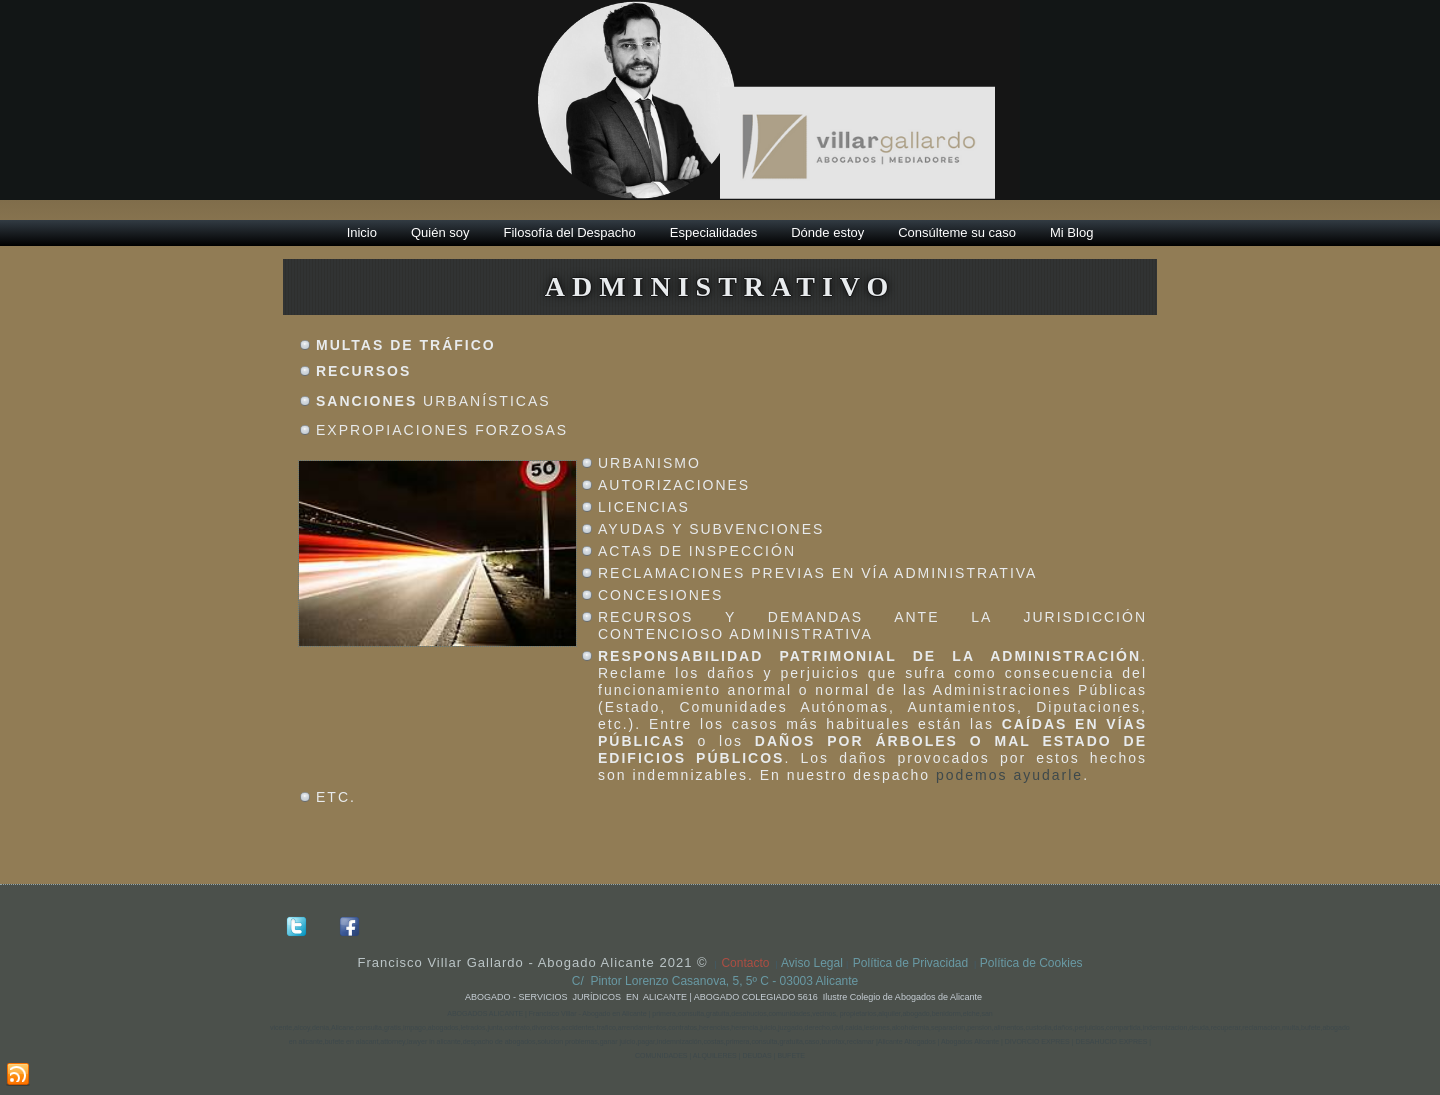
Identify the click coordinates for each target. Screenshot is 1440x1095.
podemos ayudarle (1009, 775)
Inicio (362, 232)
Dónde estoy (827, 232)
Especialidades (713, 232)
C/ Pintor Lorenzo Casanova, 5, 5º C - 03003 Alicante (720, 981)
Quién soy (440, 232)
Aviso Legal (813, 963)
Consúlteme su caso (957, 232)
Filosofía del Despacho (570, 232)
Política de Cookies (1031, 963)
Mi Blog (1071, 232)
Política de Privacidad (910, 963)
